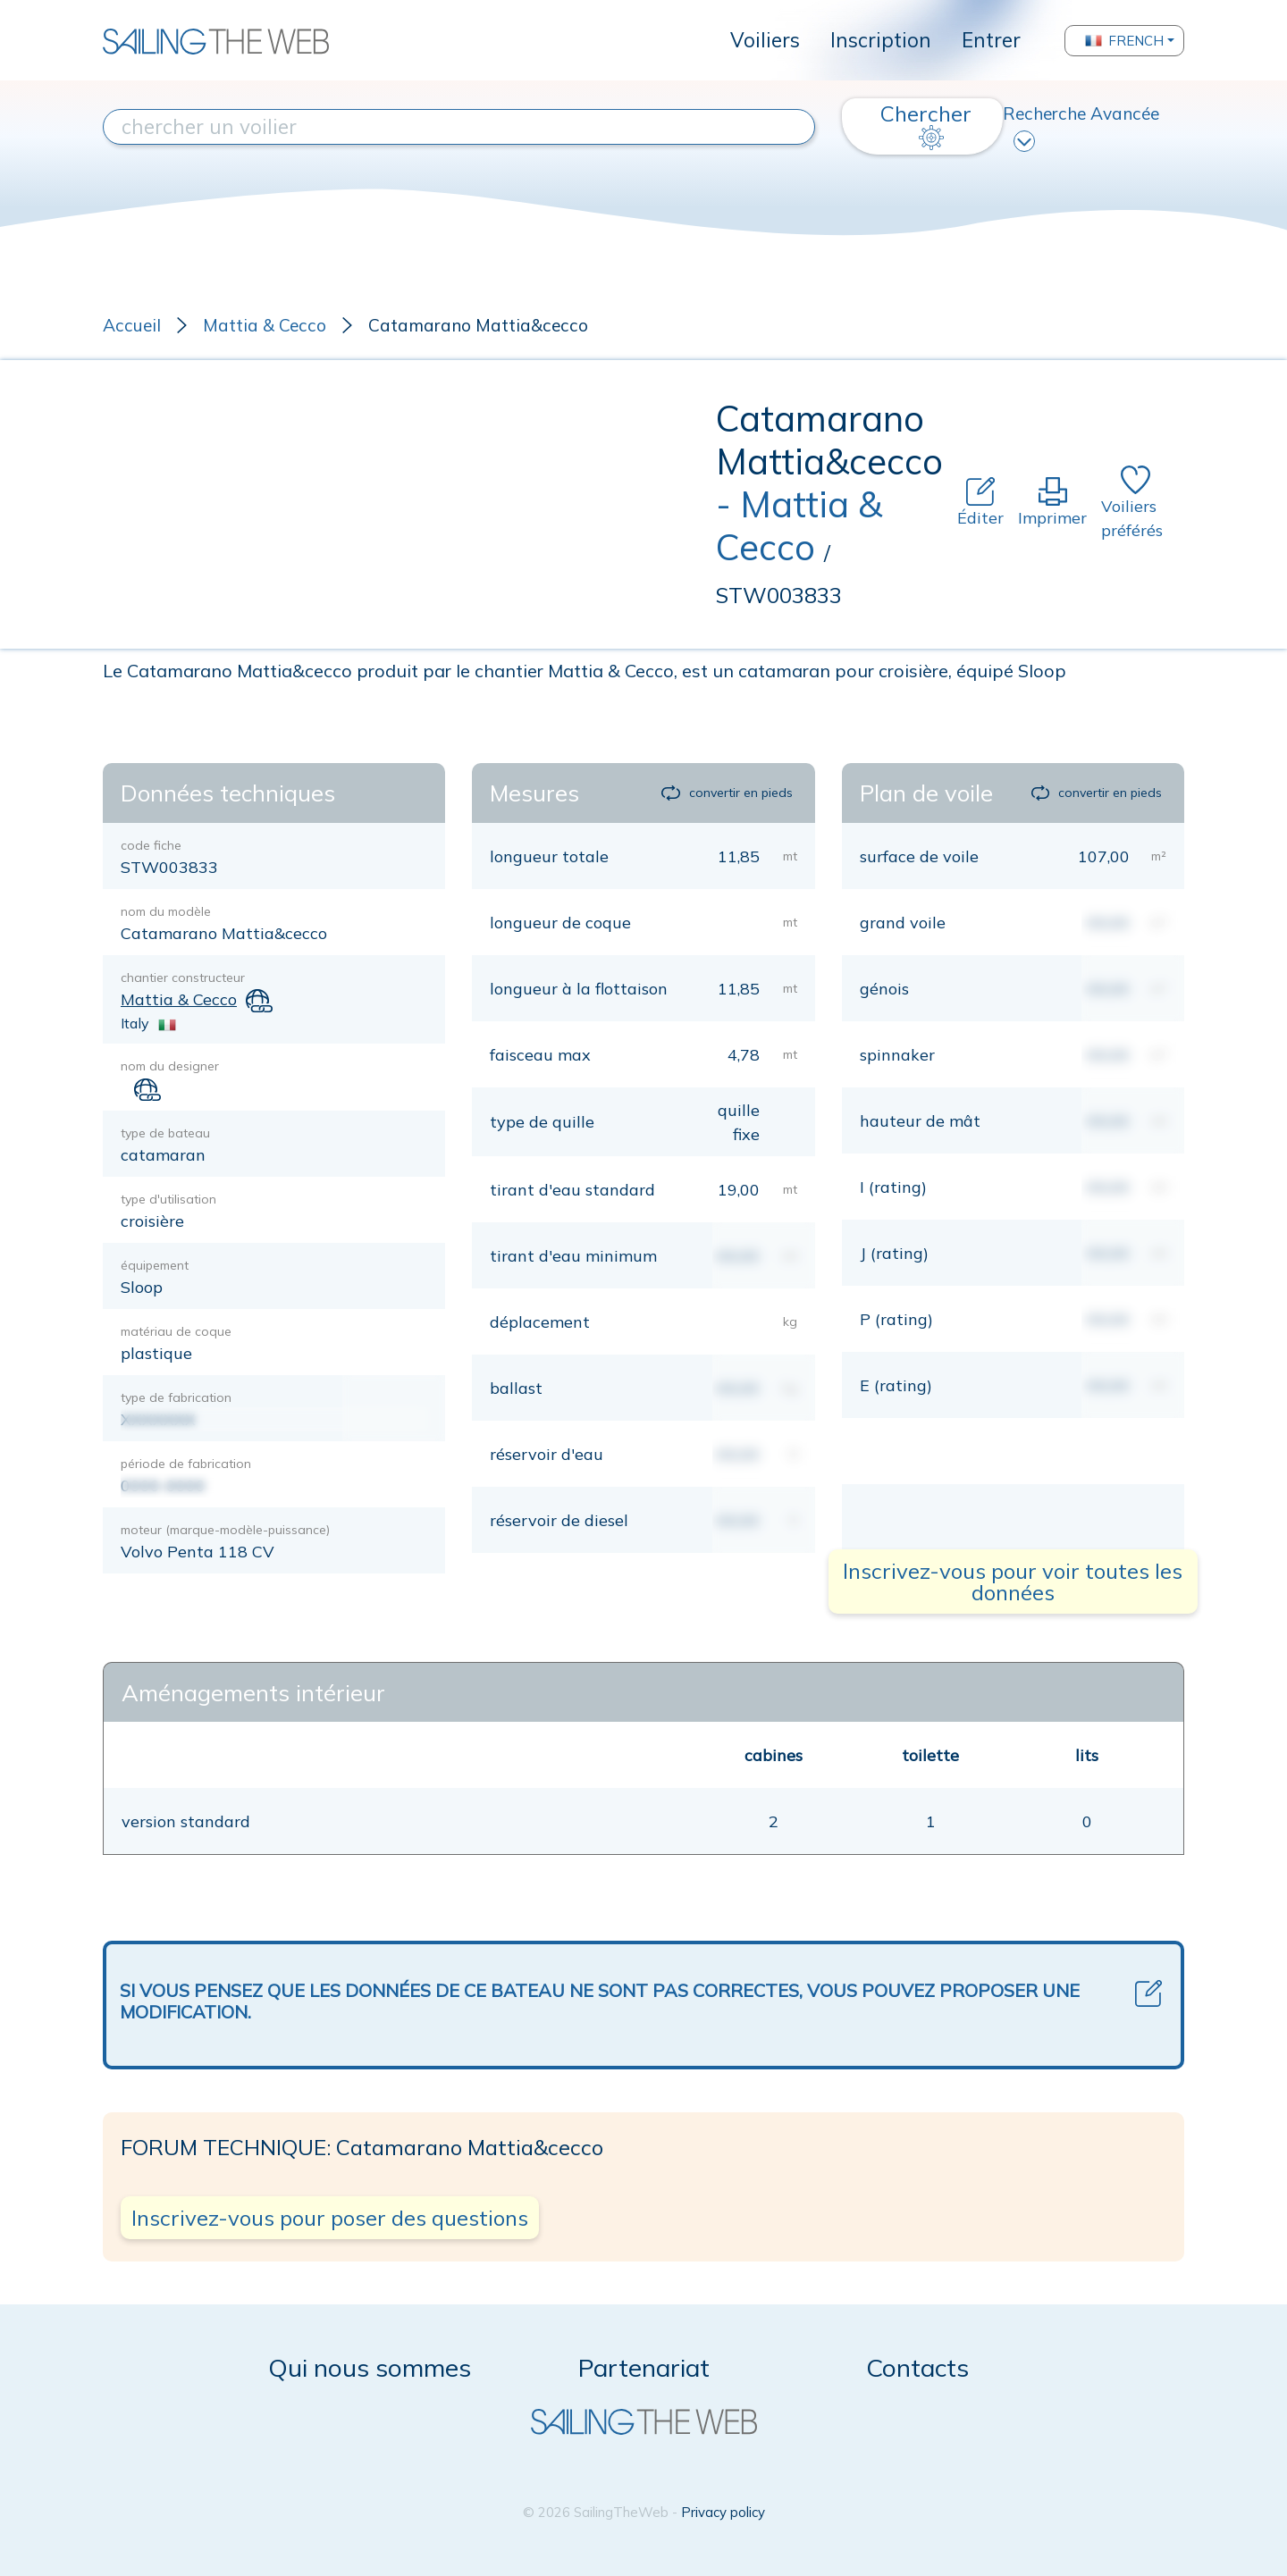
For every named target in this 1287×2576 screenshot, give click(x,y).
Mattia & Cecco (264, 325)
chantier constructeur (183, 977)
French (1124, 40)
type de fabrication (176, 1397)
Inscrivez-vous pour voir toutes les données (1012, 1581)
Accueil (132, 325)
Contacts (917, 2367)
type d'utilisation (168, 1199)
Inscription (880, 40)
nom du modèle (166, 911)
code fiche (151, 845)
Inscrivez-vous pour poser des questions (329, 2217)
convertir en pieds (726, 793)
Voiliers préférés (1132, 503)
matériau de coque (176, 1331)
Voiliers (765, 40)
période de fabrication (186, 1464)
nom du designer (170, 1066)
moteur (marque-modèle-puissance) (225, 1530)
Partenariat (644, 2367)
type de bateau (165, 1133)
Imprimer (1052, 502)
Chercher (926, 125)
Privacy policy (723, 2512)
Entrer (991, 40)
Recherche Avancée (1081, 127)
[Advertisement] (409, 504)
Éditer (980, 502)
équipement (155, 1265)
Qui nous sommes (369, 2367)
